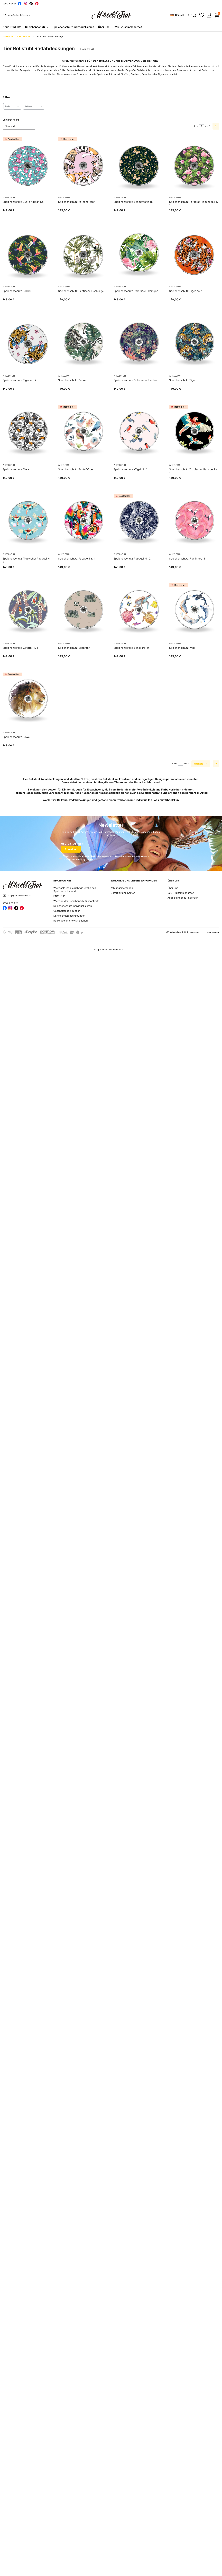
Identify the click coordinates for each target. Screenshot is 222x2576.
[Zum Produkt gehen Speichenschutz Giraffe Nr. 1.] (28, 611)
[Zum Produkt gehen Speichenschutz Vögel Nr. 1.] (139, 433)
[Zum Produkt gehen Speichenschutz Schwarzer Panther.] (139, 343)
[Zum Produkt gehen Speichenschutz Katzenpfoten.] (83, 165)
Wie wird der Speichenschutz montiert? (76, 901)
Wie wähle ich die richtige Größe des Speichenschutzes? (74, 889)
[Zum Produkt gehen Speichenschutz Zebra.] (83, 343)
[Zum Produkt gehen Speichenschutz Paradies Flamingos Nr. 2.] (194, 165)
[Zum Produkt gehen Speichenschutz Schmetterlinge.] (139, 165)
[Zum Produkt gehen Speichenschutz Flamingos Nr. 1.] (194, 522)
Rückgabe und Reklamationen (70, 920)
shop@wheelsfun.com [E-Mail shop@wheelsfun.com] (19, 15)
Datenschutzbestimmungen (69, 915)
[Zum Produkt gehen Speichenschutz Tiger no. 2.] (28, 343)
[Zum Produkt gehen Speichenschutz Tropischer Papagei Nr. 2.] (28, 522)
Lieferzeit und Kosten (123, 892)
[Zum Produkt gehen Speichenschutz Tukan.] (28, 433)
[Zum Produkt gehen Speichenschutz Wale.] (194, 611)
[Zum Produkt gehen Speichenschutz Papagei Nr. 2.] (139, 522)
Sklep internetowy (107, 949)
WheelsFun (8, 36)
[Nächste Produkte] (200, 763)
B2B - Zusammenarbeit (180, 892)
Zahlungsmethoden (122, 887)
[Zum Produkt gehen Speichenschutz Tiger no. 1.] (194, 254)
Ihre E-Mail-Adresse (71, 843)
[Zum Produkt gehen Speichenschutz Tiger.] (194, 343)
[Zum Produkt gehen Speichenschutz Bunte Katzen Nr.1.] (28, 165)
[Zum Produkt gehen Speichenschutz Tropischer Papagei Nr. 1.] (194, 433)
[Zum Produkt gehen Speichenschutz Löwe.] (28, 700)
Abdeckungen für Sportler (182, 897)
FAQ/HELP (59, 896)
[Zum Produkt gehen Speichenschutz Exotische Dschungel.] (83, 254)
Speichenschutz (24, 36)
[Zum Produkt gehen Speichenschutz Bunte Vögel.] (83, 433)
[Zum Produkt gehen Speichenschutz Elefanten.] (83, 611)
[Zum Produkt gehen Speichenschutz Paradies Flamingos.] (139, 254)
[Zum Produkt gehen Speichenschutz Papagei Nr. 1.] (83, 522)
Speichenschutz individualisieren (72, 905)
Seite (196, 126)
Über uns (172, 887)
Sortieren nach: (11, 119)
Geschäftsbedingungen (66, 910)
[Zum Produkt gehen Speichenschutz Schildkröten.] (139, 611)
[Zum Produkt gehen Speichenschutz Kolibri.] (28, 254)
